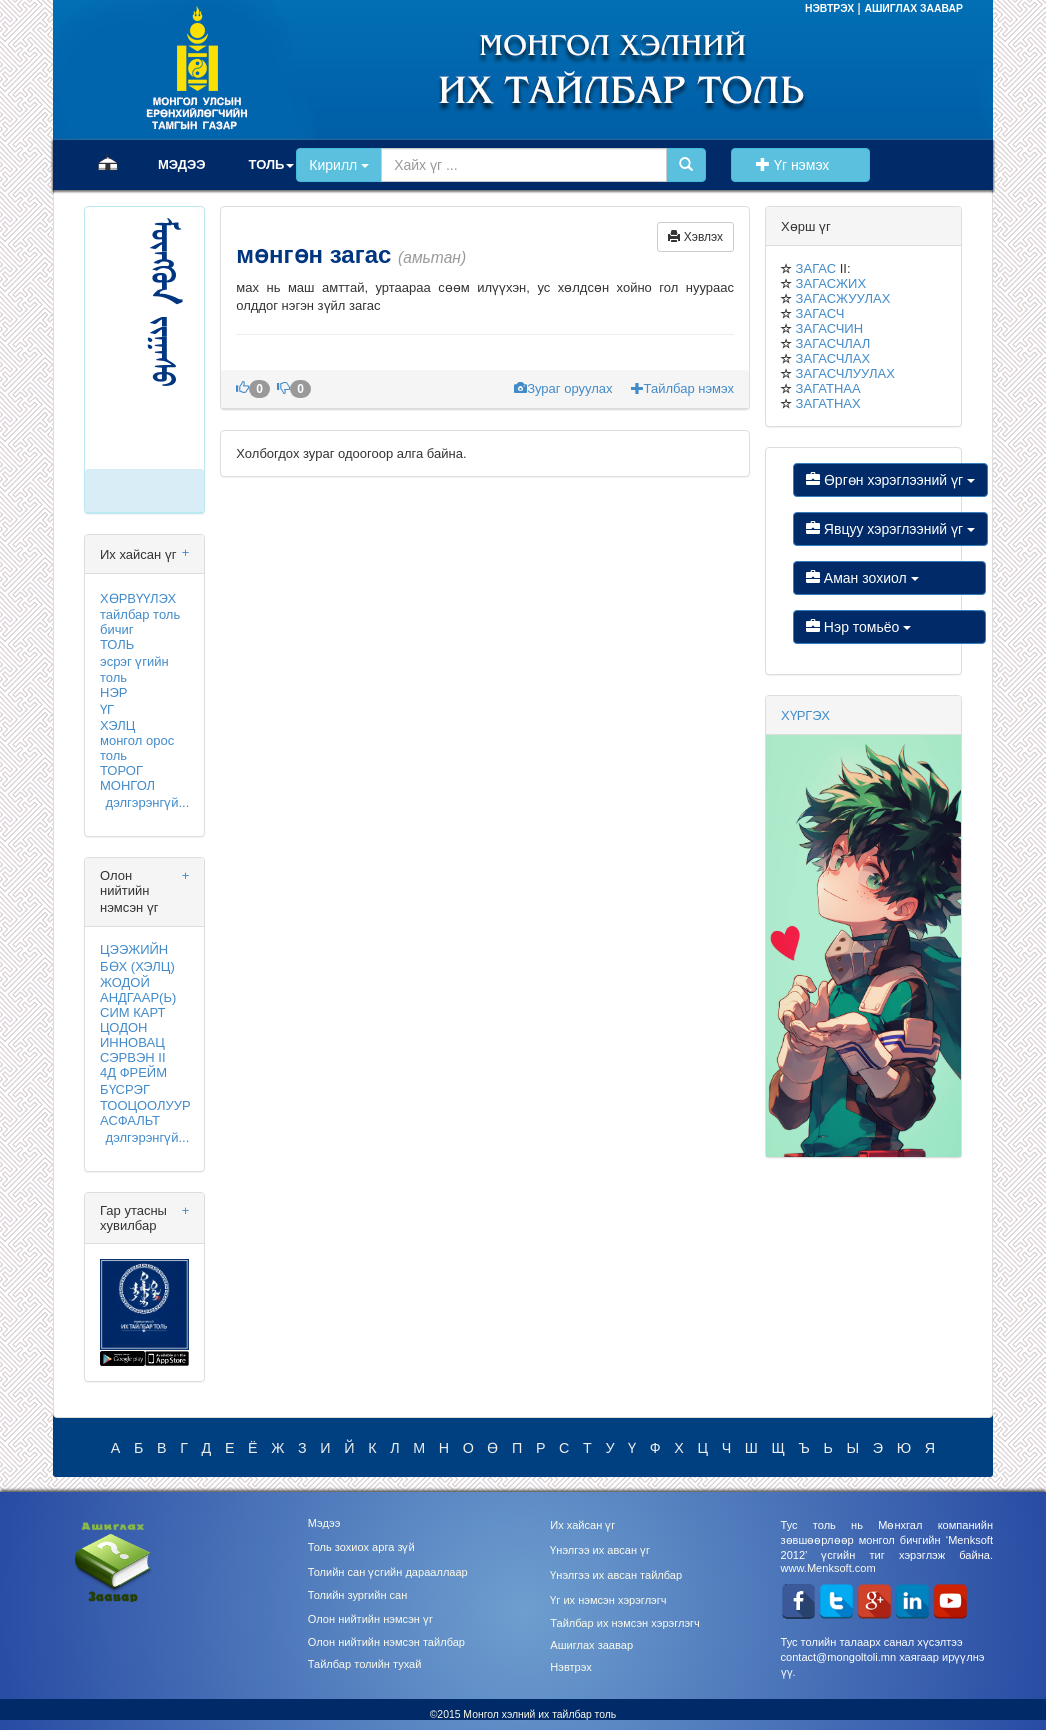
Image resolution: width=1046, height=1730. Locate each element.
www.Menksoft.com (828, 1568)
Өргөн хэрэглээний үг (890, 480)
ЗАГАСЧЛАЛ (833, 343)
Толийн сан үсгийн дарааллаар (388, 1572)
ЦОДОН (123, 1027)
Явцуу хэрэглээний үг (890, 529)
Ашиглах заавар (591, 1645)
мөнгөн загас (317, 254)
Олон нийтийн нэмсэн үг (370, 1619)
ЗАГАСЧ (820, 313)
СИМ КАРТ (132, 1012)
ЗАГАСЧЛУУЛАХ (845, 373)
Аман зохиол (889, 578)
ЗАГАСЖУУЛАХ (843, 298)
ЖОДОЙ (125, 982)
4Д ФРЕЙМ (133, 1072)
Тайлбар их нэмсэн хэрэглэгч (625, 1623)
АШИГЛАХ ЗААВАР (913, 8)
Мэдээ (324, 1523)
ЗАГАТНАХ (828, 403)
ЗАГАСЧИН (829, 328)
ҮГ (107, 709)
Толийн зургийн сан (358, 1595)
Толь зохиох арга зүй (361, 1547)
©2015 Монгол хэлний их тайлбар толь (523, 1714)
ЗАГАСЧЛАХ (833, 358)
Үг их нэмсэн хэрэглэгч (608, 1600)
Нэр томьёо (889, 627)
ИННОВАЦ (132, 1042)
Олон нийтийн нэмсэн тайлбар (386, 1642)
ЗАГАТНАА (828, 388)
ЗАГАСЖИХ (831, 283)
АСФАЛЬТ (130, 1120)
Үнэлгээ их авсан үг (600, 1550)
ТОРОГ (121, 770)
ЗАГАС (816, 268)
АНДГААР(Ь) (138, 997)
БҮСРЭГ (125, 1089)
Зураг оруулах (565, 388)
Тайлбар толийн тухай (365, 1664)
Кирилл (339, 165)
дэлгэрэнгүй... (147, 802)
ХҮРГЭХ (805, 715)
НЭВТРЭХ (831, 8)
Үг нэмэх (800, 165)
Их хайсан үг (582, 1525)
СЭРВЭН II (133, 1057)
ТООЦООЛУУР (145, 1105)
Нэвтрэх (570, 1667)
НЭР (113, 692)
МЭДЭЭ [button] (182, 164)
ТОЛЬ (117, 644)
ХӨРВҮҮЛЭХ (138, 598)
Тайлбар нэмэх (682, 388)
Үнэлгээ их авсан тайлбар (616, 1575)
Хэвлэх (695, 237)
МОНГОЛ (127, 785)
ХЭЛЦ (117, 725)
